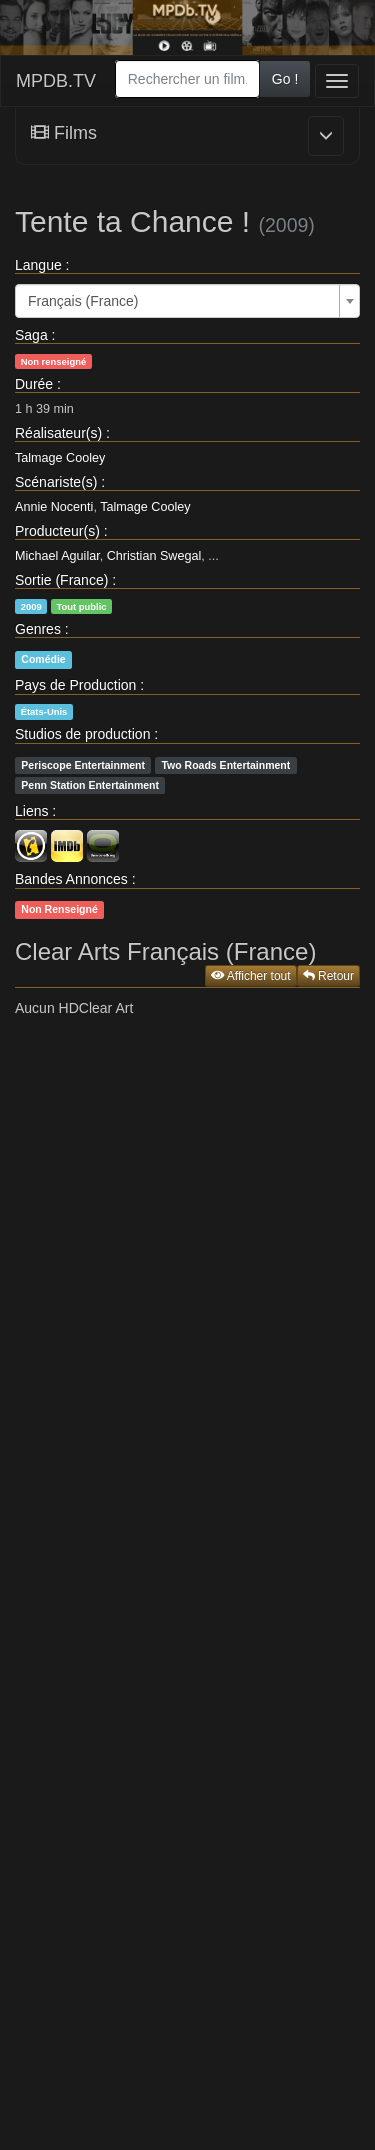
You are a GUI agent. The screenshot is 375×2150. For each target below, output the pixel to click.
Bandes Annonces (71, 879)
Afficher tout (251, 976)
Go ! (285, 79)
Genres (38, 629)
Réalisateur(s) (58, 433)
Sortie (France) (61, 580)
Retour (328, 976)
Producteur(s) (57, 531)
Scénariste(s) (56, 482)
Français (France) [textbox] (83, 301)
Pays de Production (75, 685)
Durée (34, 384)
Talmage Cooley (60, 458)
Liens (31, 811)
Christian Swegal (154, 556)
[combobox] (187, 79)
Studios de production (82, 734)
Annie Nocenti (54, 507)
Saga (31, 335)
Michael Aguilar (57, 556)
